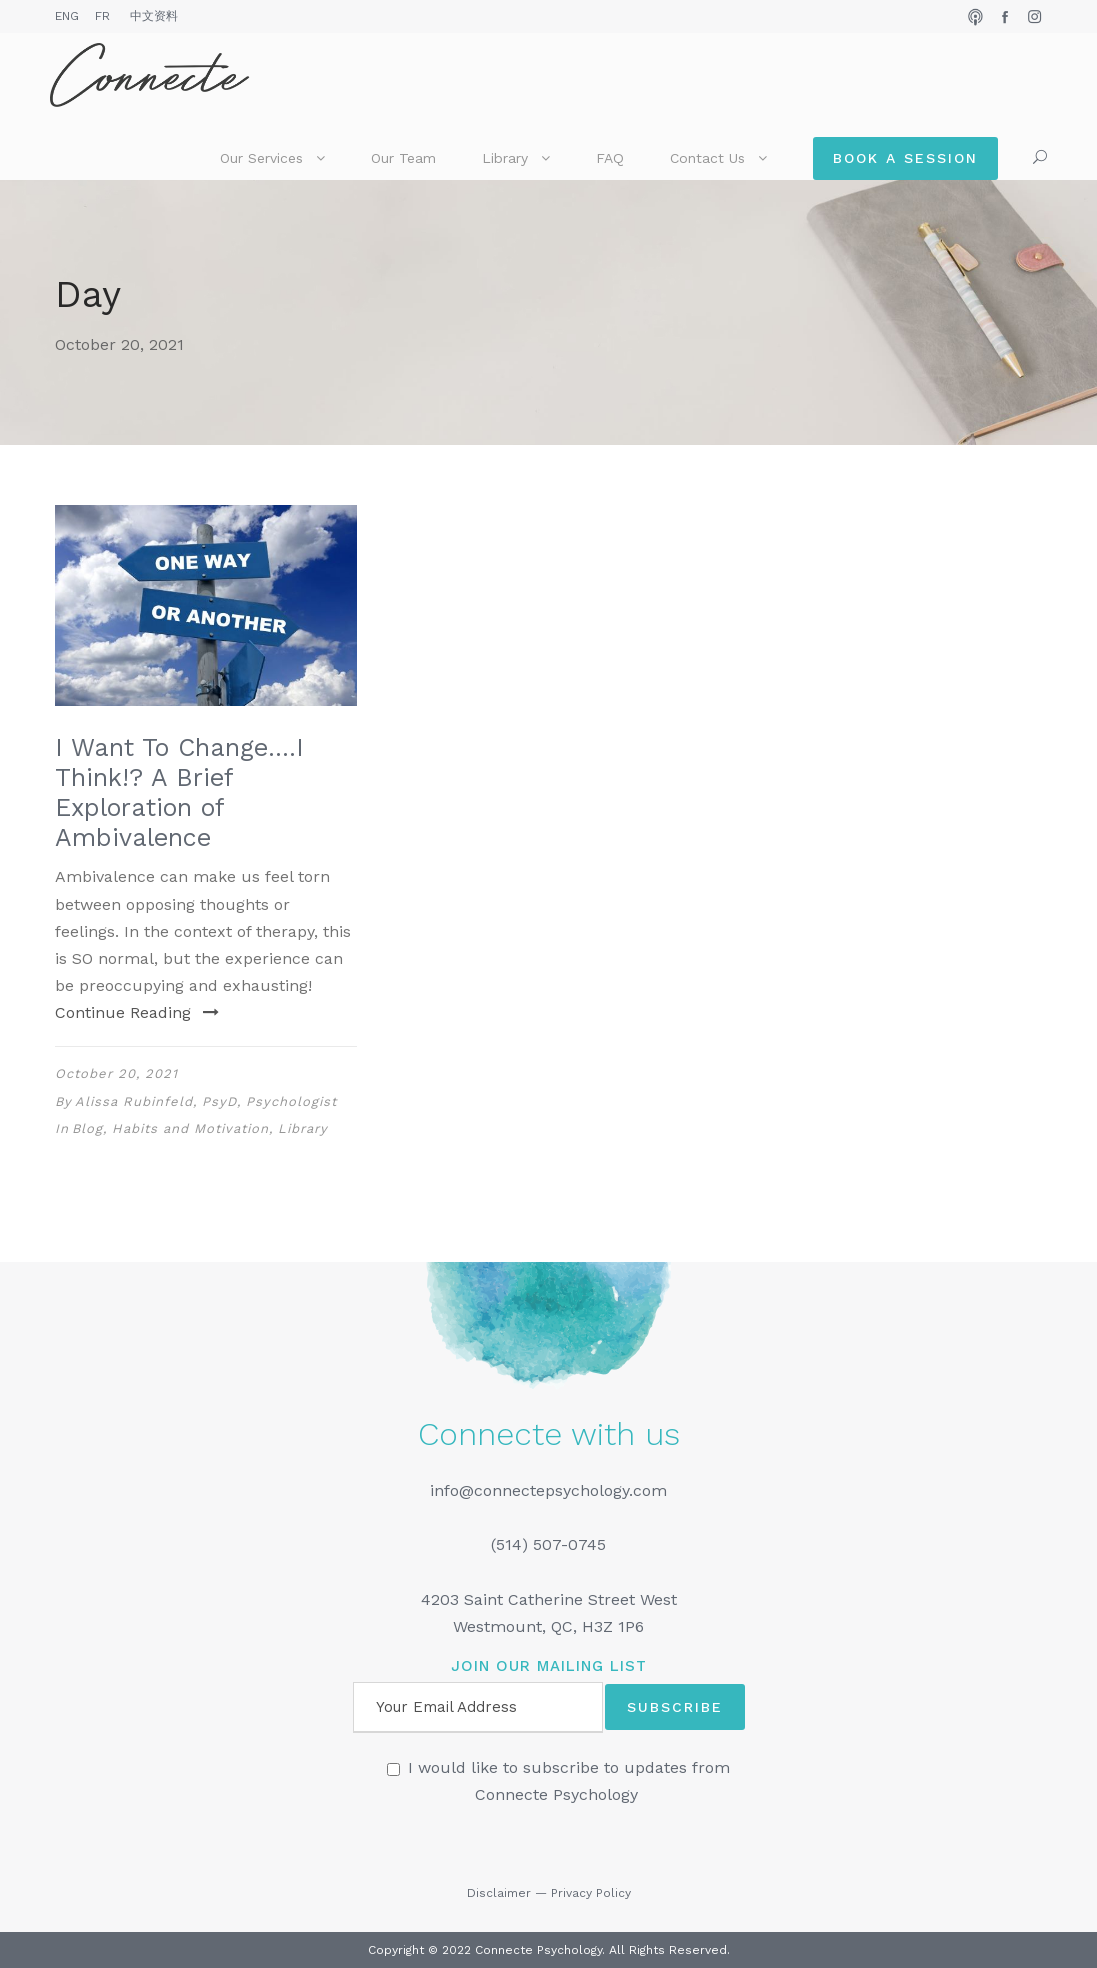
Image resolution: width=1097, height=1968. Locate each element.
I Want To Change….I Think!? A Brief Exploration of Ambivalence (179, 792)
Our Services (261, 158)
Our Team (403, 158)
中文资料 (154, 16)
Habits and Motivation (190, 1128)
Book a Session (905, 158)
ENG (67, 16)
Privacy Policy (591, 1893)
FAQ (610, 158)
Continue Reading (137, 1012)
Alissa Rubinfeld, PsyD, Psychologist (206, 1101)
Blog (87, 1128)
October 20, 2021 (116, 1073)
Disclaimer (499, 1893)
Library (505, 158)
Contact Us (707, 158)
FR (102, 16)
